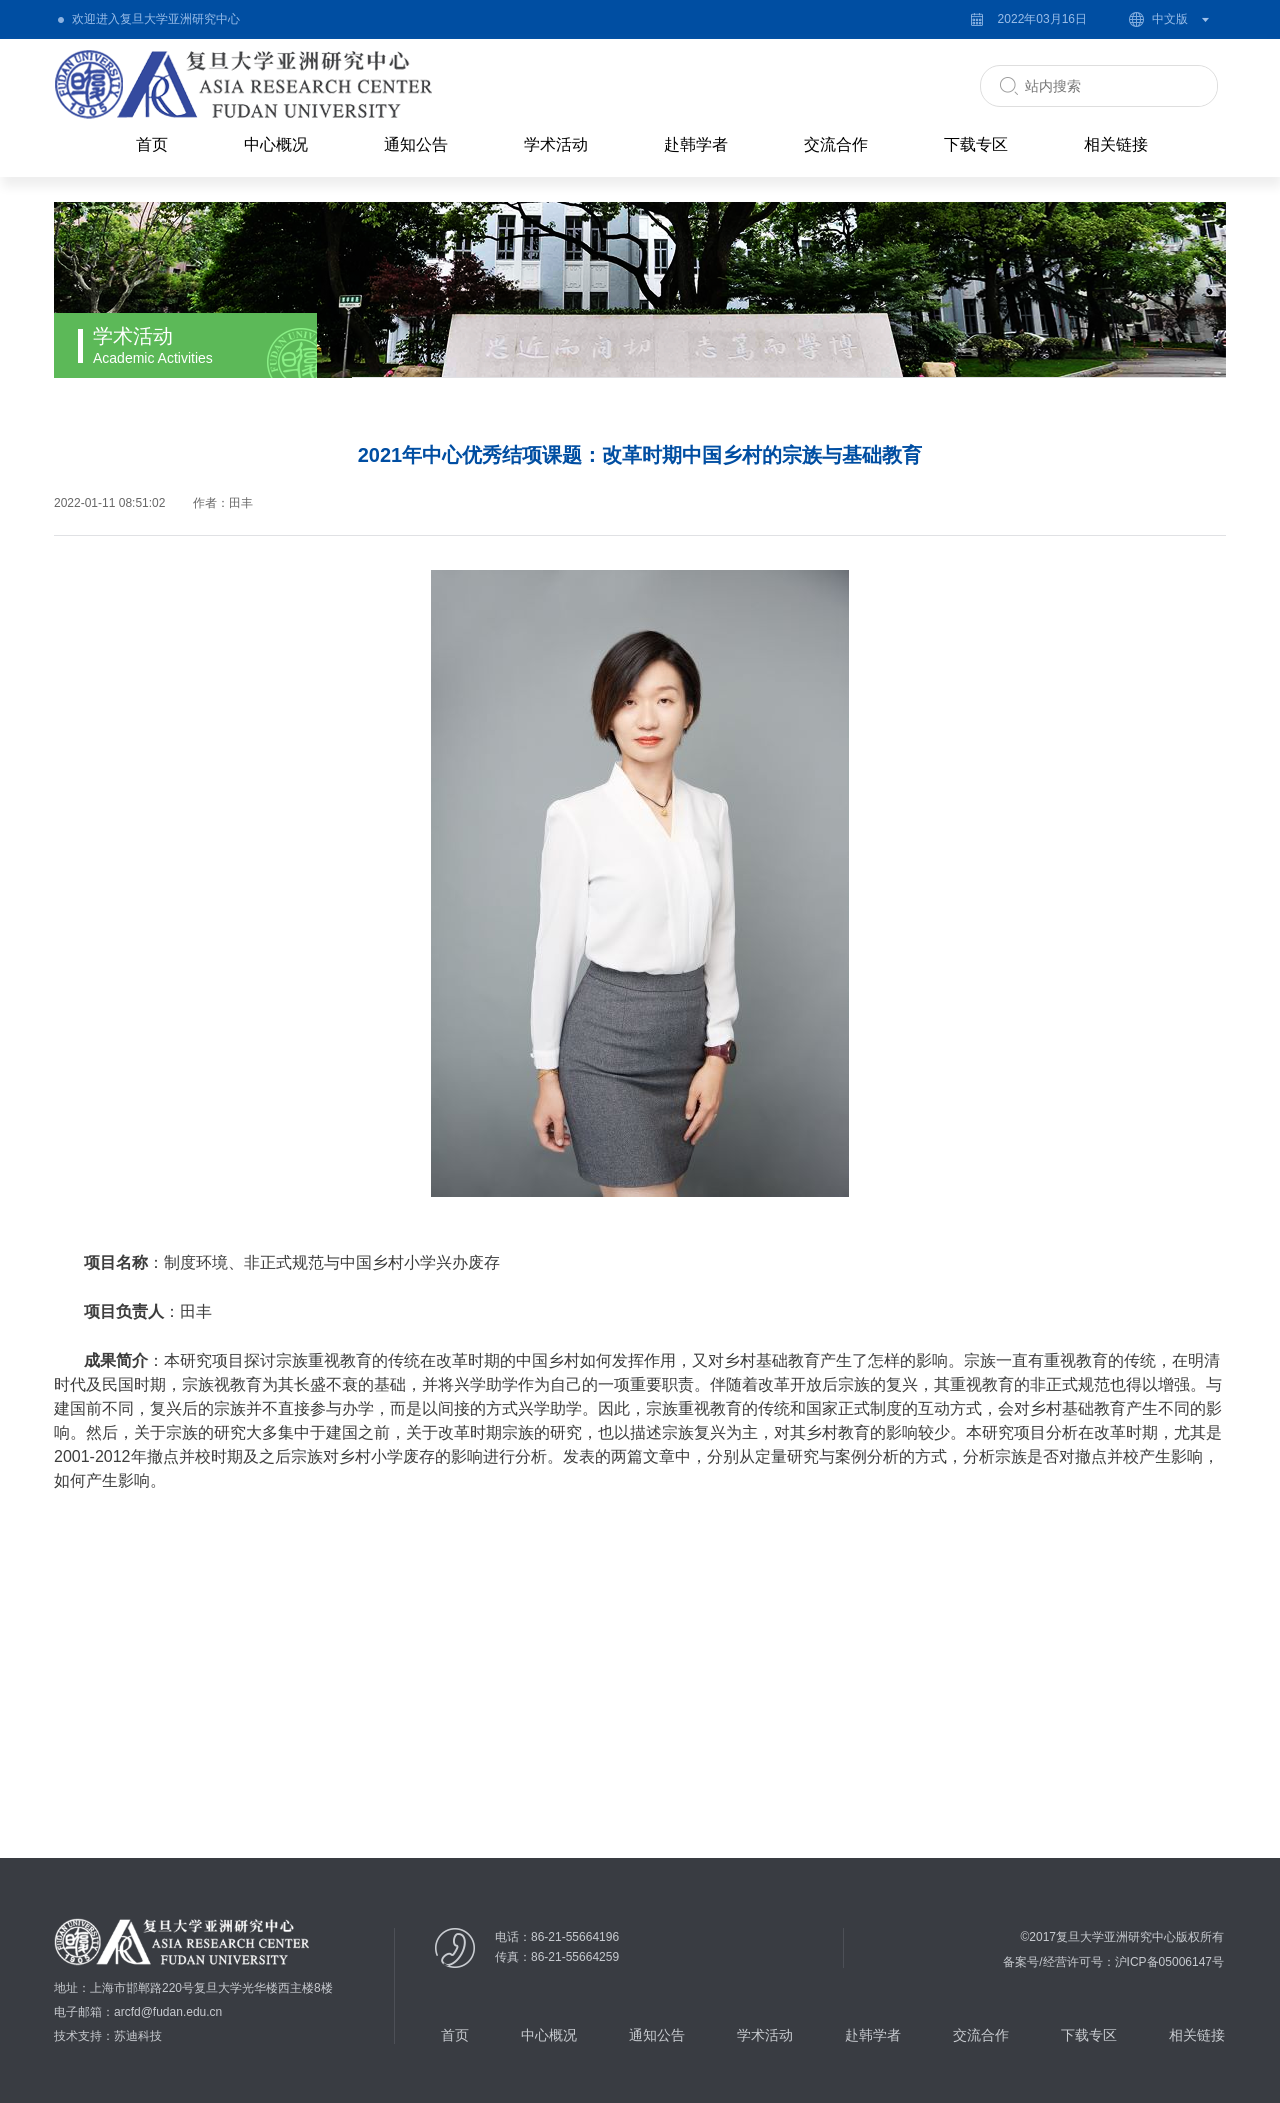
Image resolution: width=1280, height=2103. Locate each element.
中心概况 (276, 144)
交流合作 (836, 144)
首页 (152, 144)
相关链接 (1116, 144)
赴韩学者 (696, 144)
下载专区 (976, 144)
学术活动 (556, 144)
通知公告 (416, 144)
